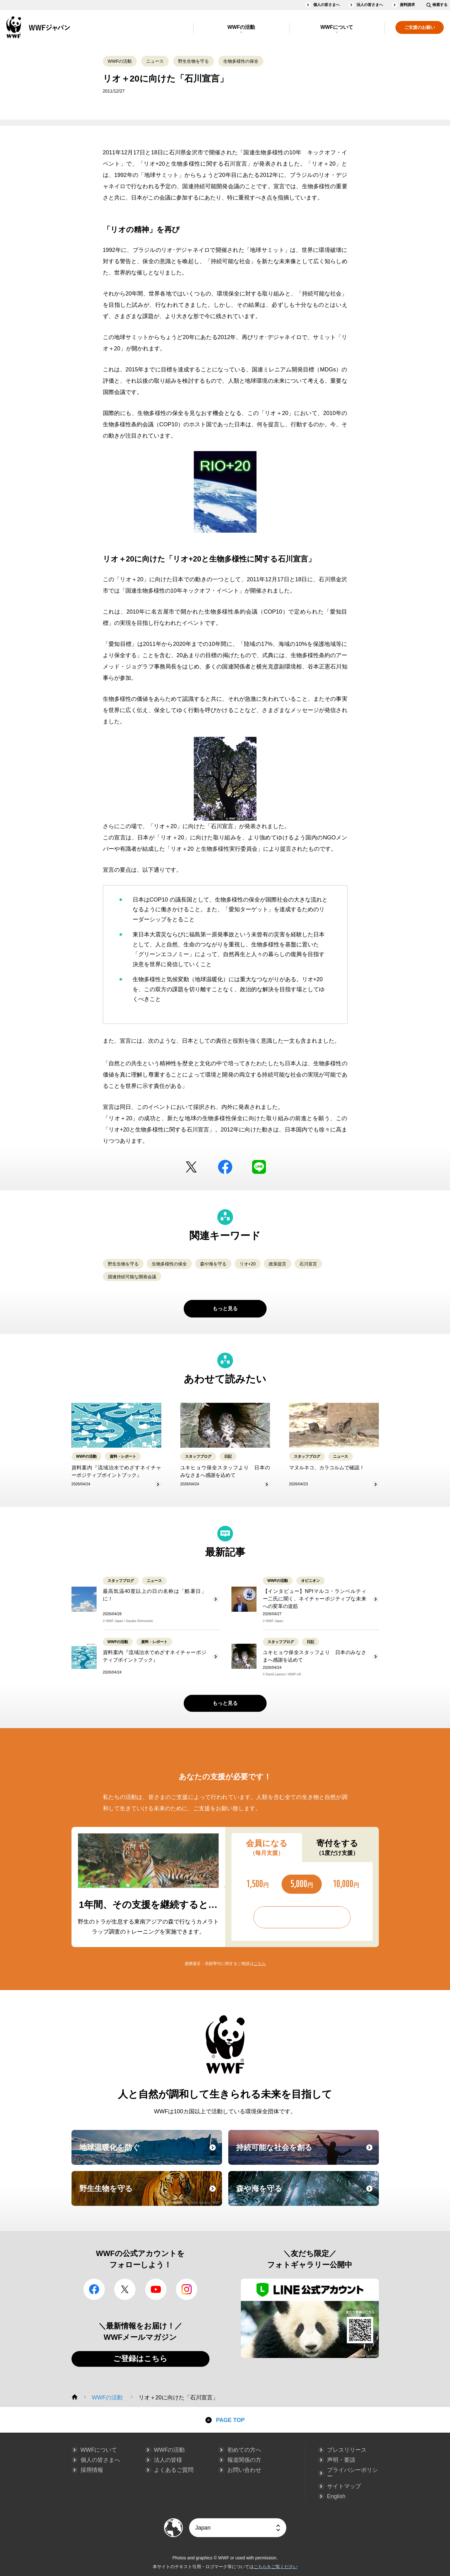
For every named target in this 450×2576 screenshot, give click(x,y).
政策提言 (277, 1263)
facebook (225, 1167)
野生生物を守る (193, 61)
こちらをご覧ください (276, 2566)
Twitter (191, 1167)
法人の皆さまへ (370, 5)
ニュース (155, 61)
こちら (260, 1963)
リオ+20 (248, 1263)
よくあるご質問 (173, 2470)
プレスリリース (347, 2450)
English (336, 2496)
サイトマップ (344, 2486)
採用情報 (92, 2470)
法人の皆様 (168, 2460)
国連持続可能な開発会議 (132, 1276)
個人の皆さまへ (326, 5)
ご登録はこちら (140, 2358)
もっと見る (225, 1308)
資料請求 (407, 5)
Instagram (186, 2289)
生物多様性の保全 (240, 61)
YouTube (156, 2289)
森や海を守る (213, 1263)
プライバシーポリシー (352, 2473)
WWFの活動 (241, 27)
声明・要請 (341, 2460)
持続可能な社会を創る (306, 2153)
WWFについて (336, 27)
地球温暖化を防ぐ (149, 2153)
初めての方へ (244, 2450)
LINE (259, 1167)
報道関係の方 (244, 2460)
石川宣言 (308, 1263)
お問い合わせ (244, 2470)
